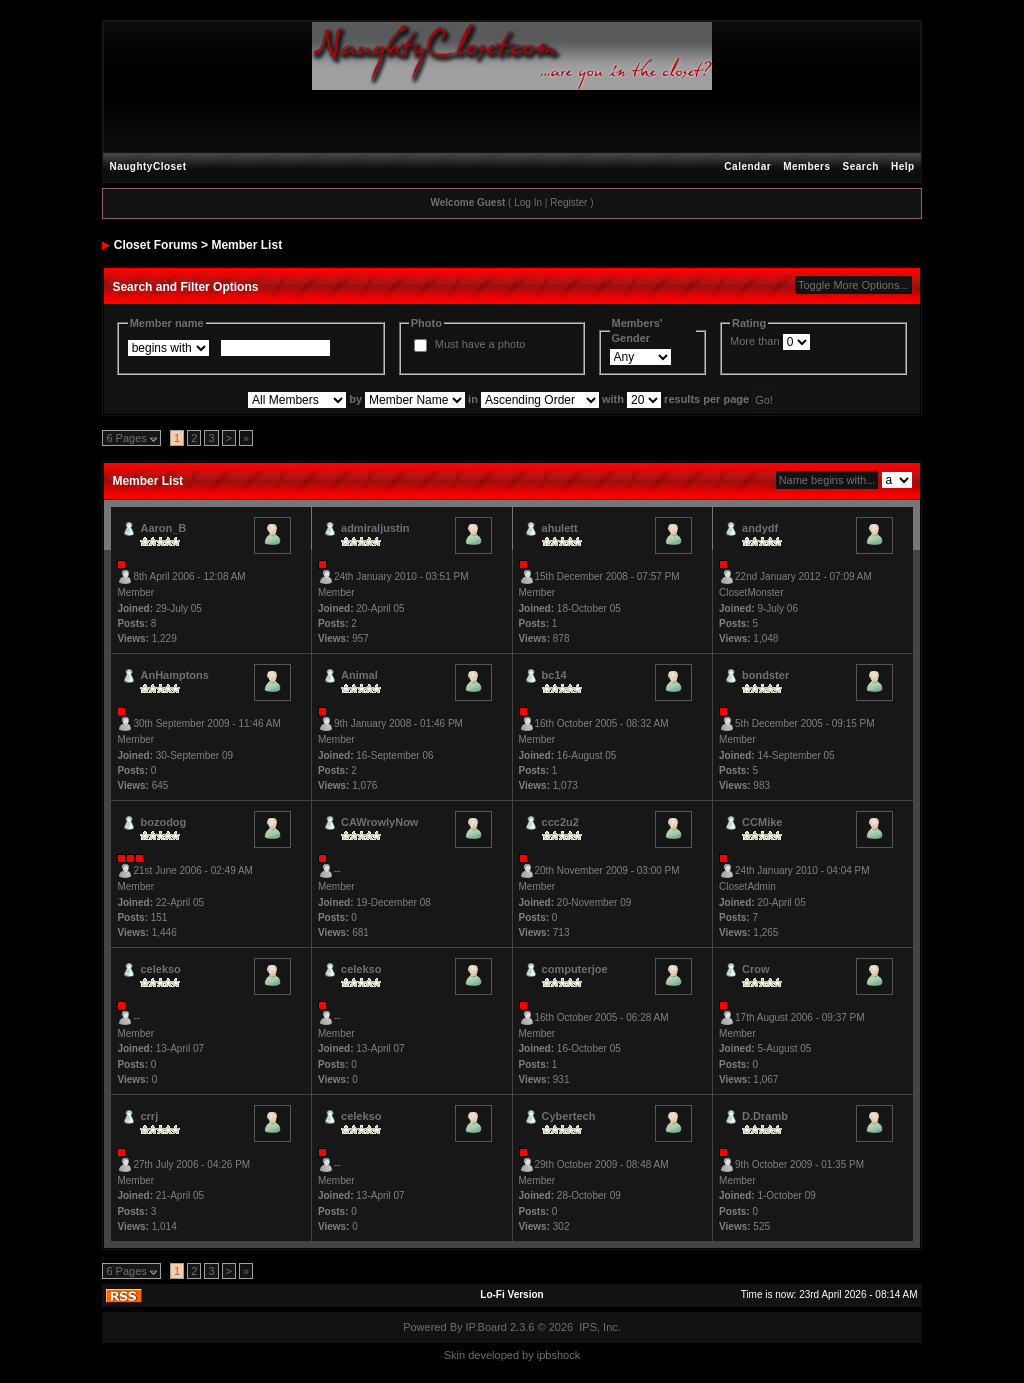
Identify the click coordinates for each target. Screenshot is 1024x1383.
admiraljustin (375, 528)
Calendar (747, 166)
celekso (160, 969)
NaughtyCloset (147, 166)
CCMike (762, 822)
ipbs (547, 1355)
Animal (359, 675)
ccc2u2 (560, 822)
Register (568, 202)
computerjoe (575, 969)
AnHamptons (174, 675)
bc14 (554, 675)
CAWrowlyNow (379, 822)
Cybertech (569, 1116)
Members (806, 166)
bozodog (163, 822)
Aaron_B (163, 528)
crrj (149, 1116)
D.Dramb (765, 1116)
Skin (454, 1355)
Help (903, 166)
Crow (756, 969)
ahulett (560, 528)
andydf (760, 528)
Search (861, 166)
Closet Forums (156, 245)
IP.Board (486, 1327)
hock (568, 1355)
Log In (528, 202)
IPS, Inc (598, 1327)
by (528, 1355)
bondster (765, 675)
